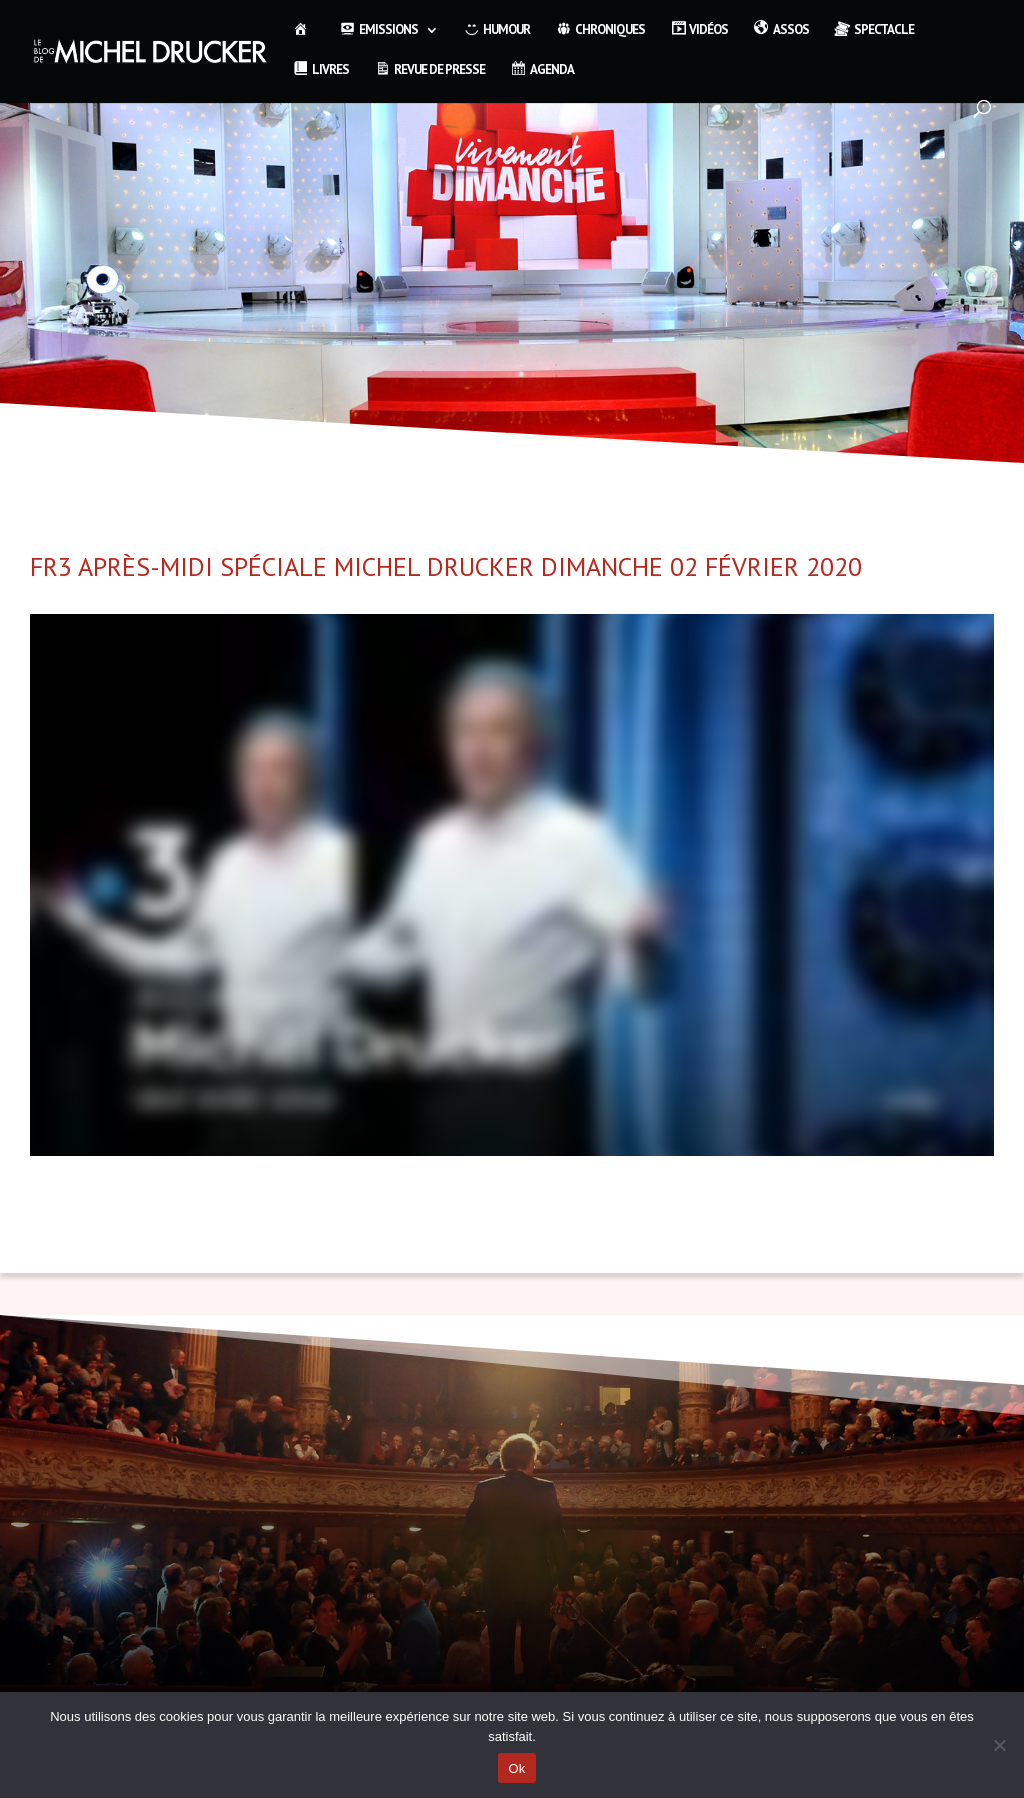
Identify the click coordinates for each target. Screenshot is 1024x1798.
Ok (516, 1768)
